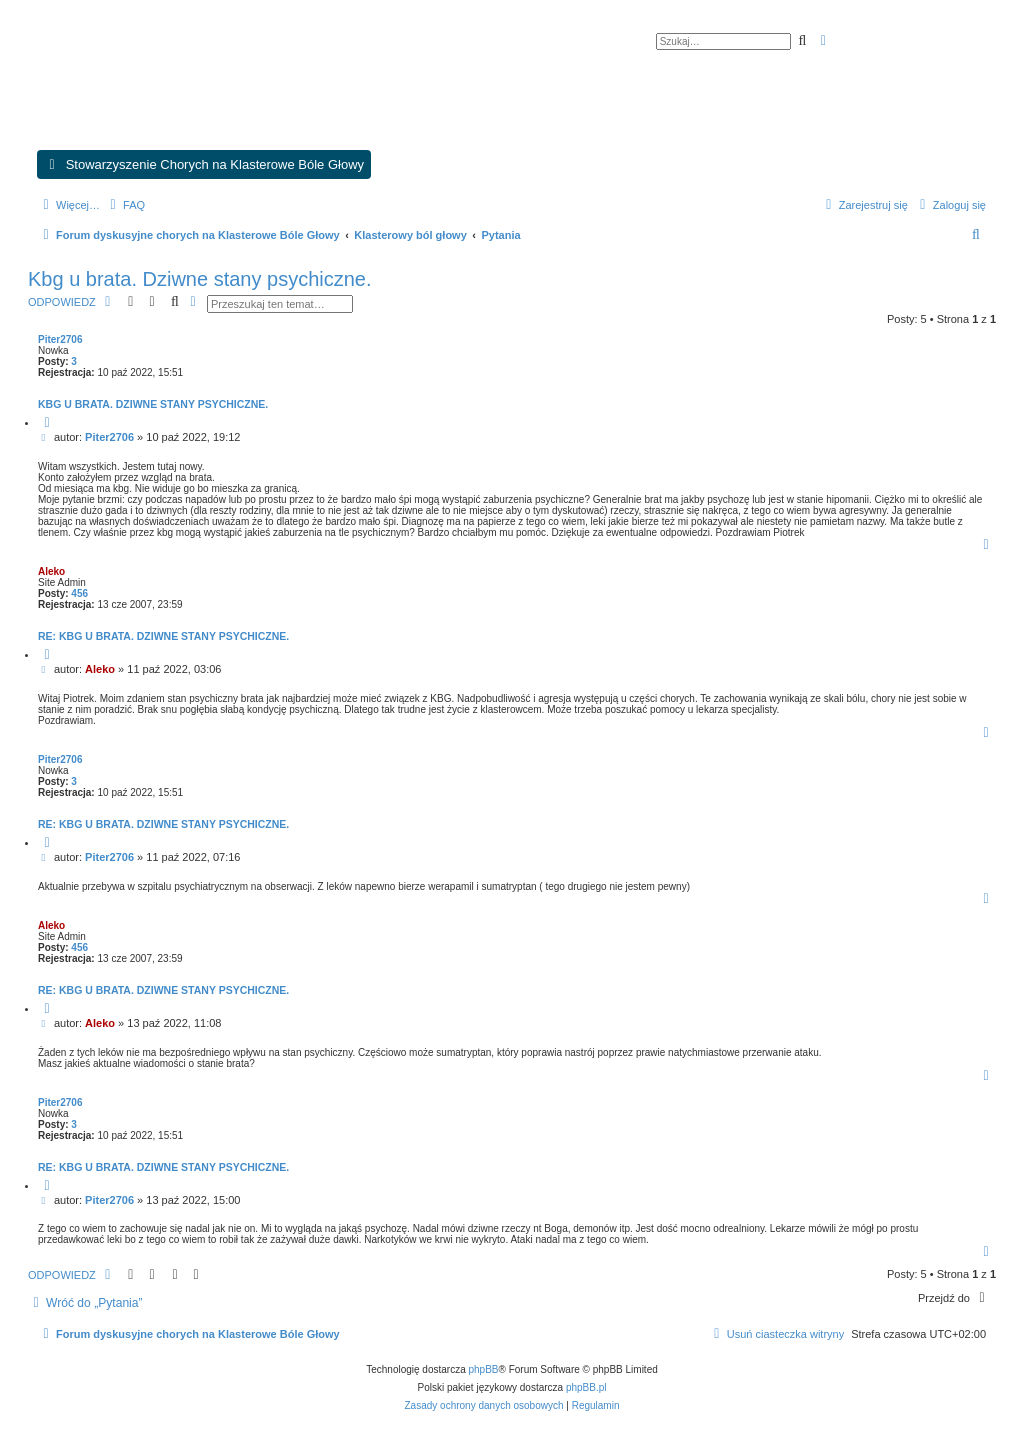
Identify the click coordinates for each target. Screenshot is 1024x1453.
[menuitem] (125, 205)
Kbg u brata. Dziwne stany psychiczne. (200, 279)
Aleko (51, 571)
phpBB (484, 1369)
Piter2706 (60, 339)
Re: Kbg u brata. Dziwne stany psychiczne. (163, 636)
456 (79, 593)
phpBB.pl (586, 1387)
